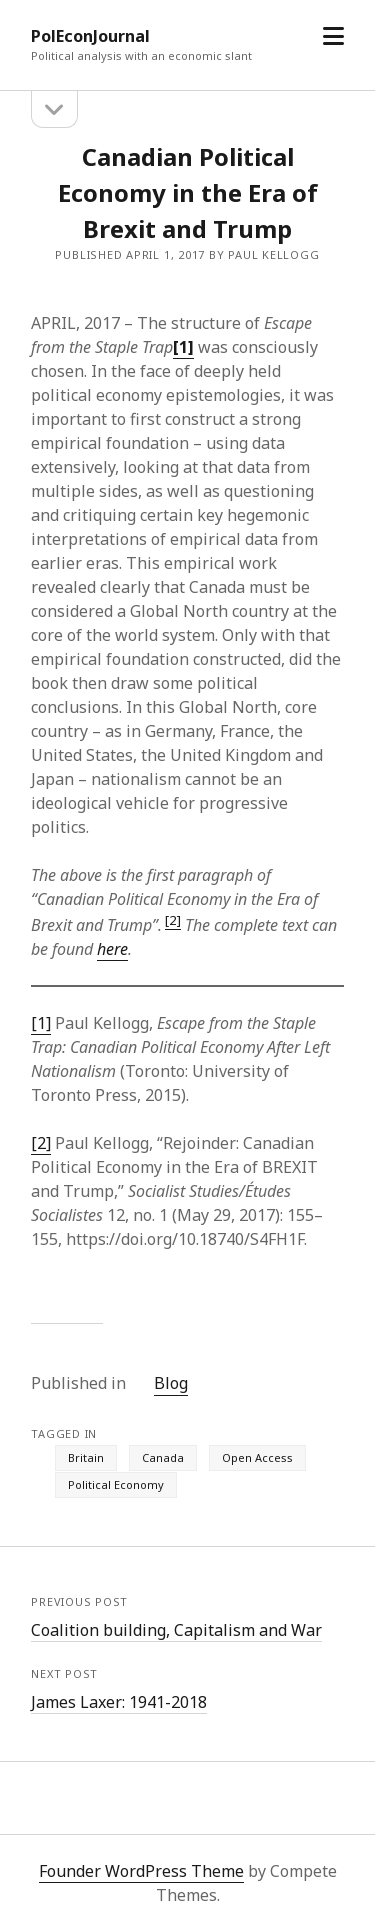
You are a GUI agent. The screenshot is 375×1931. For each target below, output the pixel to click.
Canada (163, 1457)
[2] (173, 920)
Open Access (257, 1457)
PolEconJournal (90, 36)
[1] (41, 1023)
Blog (171, 1383)
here (112, 949)
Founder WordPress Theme (141, 1871)
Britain (86, 1457)
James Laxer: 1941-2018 (119, 1702)
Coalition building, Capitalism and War (176, 1630)
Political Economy (116, 1484)
